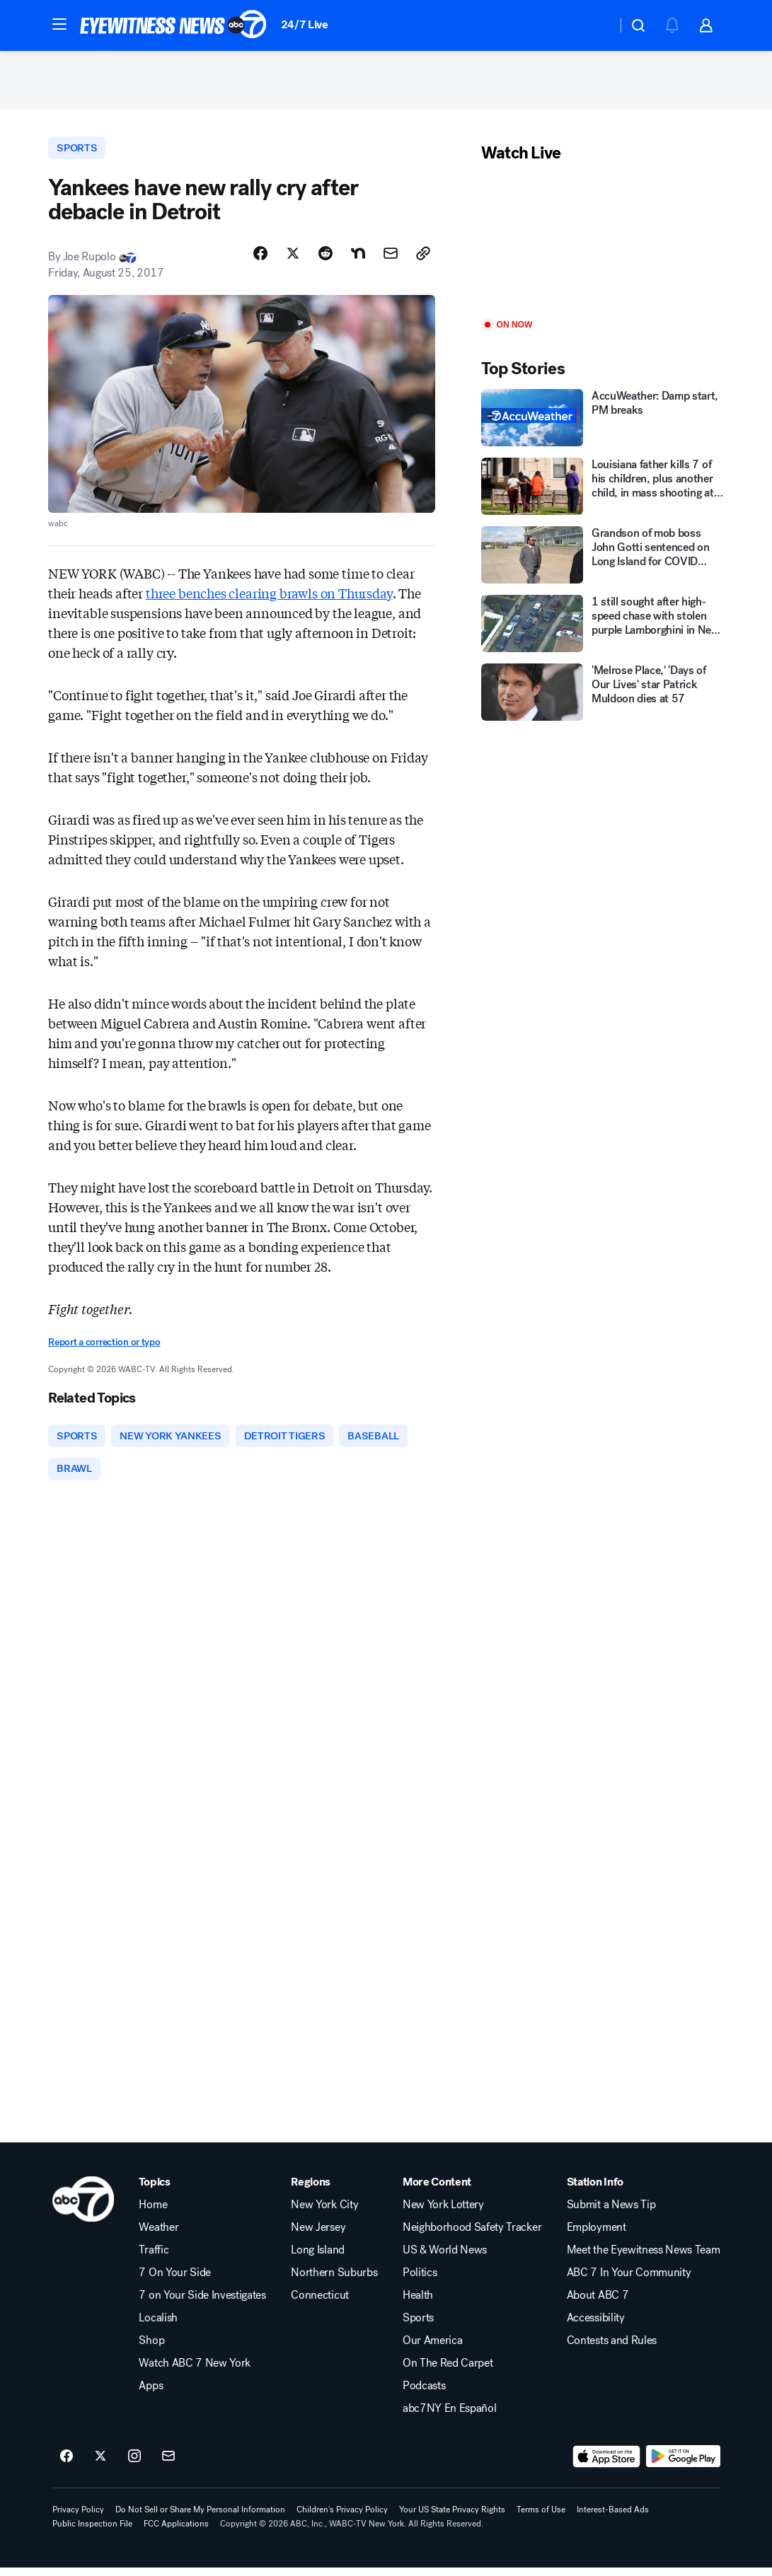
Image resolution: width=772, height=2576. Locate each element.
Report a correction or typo (104, 1347)
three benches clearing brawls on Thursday (269, 598)
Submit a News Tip (611, 2213)
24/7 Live (304, 24)
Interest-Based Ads (613, 2518)
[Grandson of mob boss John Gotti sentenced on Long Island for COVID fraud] (602, 559)
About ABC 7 (597, 2303)
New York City (324, 2213)
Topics (154, 2190)
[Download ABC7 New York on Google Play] (683, 2465)
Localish (158, 2326)
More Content (437, 2190)
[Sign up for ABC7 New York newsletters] (168, 2465)
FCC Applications (176, 2532)
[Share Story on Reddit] (325, 260)
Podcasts (424, 2394)
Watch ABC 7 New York (194, 2371)
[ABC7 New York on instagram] (134, 2465)
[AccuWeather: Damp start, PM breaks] (602, 422)
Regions (310, 2190)
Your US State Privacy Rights (452, 2518)
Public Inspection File (92, 2532)
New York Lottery (443, 2213)
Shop (151, 2349)
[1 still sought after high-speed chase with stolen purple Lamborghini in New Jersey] (602, 628)
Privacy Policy (78, 2518)
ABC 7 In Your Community (629, 2281)
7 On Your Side (175, 2281)
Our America (432, 2349)
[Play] (602, 246)
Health (418, 2303)
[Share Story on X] (293, 260)
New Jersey (318, 2235)
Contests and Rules (612, 2349)
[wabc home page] (83, 2207)
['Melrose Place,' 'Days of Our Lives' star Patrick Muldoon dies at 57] (602, 697)
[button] (59, 24)
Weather (158, 2235)
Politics (420, 2281)
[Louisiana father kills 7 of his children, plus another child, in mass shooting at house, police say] (602, 491)
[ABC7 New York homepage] (173, 25)
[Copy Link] (423, 260)
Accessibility (596, 2326)
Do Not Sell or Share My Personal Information (200, 2518)
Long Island (317, 2258)
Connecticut (319, 2303)
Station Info (595, 2190)
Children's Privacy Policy (342, 2518)
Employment (596, 2235)
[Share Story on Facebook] (260, 260)
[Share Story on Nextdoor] (358, 260)
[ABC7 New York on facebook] (66, 2465)
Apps (151, 2394)
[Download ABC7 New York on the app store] (606, 2465)
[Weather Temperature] (595, 25)
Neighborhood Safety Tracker (472, 2235)
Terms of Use (541, 2518)
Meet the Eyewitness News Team (643, 2258)
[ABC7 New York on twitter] (100, 2465)
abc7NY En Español (450, 2417)
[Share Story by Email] (391, 260)
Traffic (153, 2258)
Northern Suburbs (334, 2281)
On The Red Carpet (448, 2371)
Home (153, 2213)
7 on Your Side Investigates (202, 2303)
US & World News (445, 2258)
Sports (418, 2326)
